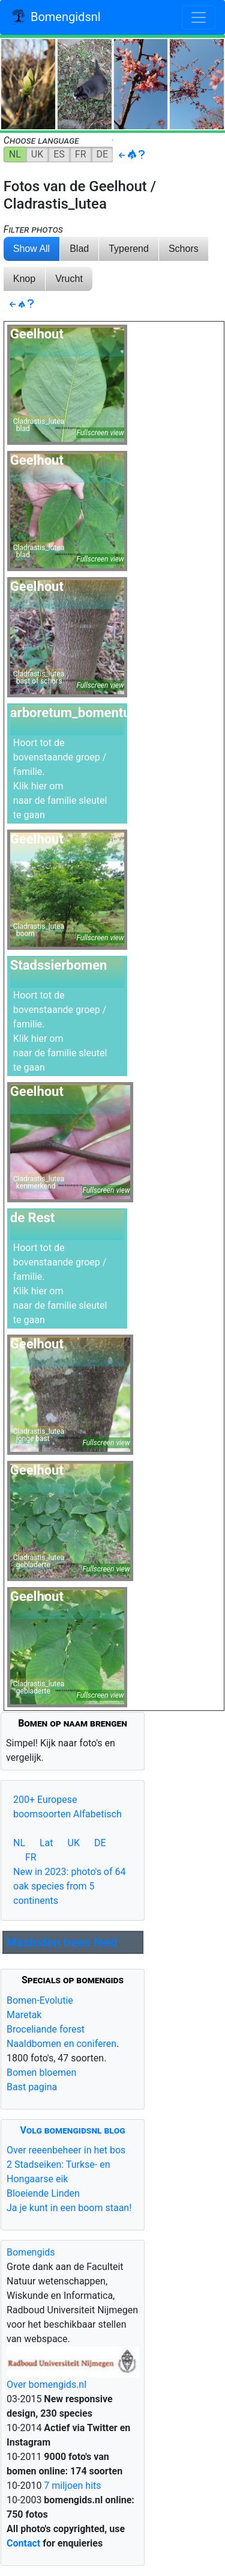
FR (80, 154)
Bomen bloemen (41, 2072)
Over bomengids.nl (46, 2384)
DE (103, 154)
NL (15, 154)
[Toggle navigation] (198, 17)
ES (59, 154)
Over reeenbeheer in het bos (66, 2150)
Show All (31, 248)
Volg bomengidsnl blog (72, 2130)
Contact (23, 2543)
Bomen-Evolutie (40, 2000)
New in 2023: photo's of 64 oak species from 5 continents (69, 1886)
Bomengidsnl (55, 18)
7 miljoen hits (71, 2485)
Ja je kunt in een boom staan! (69, 2207)
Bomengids (31, 2252)
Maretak (24, 2015)
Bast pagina (32, 2087)
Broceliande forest (46, 2029)
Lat (46, 1843)
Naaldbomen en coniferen (61, 2043)
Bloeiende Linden (43, 2193)
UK (37, 154)
